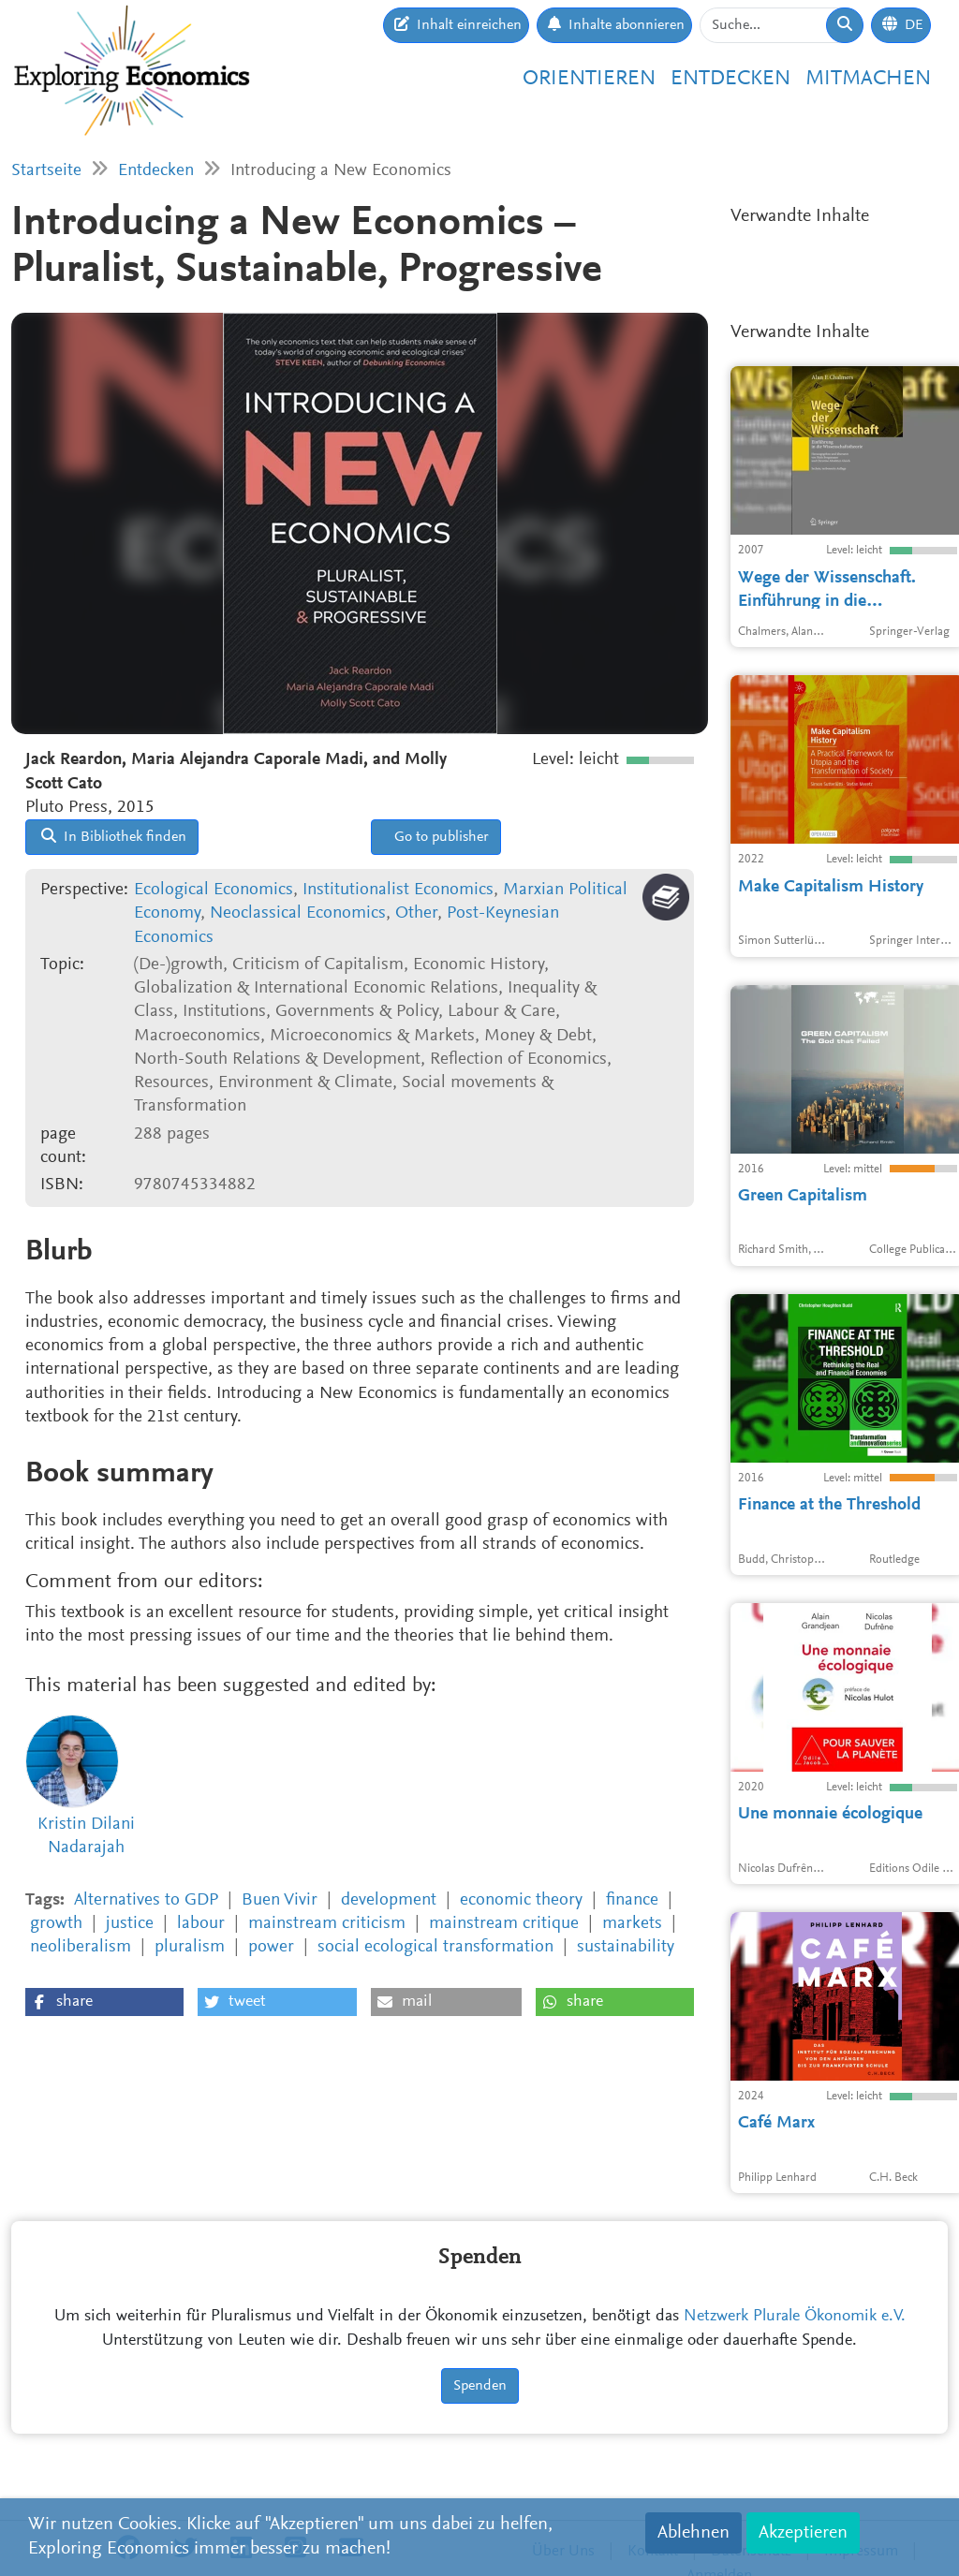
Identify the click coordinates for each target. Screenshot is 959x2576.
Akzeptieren (803, 2533)
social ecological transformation (435, 1947)
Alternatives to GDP (146, 1900)
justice (130, 1924)
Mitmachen (868, 79)
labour (201, 1924)
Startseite (46, 171)
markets (632, 1924)
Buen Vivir (279, 1900)
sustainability (625, 1947)
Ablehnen (693, 2533)
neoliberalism (80, 1947)
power (271, 1947)
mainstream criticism (327, 1924)
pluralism (190, 1947)
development (388, 1900)
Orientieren (589, 79)
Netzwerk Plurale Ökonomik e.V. (795, 2316)
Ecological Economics (213, 890)
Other (416, 913)
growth (56, 1924)
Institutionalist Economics (398, 890)
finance (632, 1900)
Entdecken (730, 79)
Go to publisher (440, 837)
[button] (104, 2002)
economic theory (521, 1900)
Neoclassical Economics (298, 913)
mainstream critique (504, 1924)
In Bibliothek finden (113, 836)
